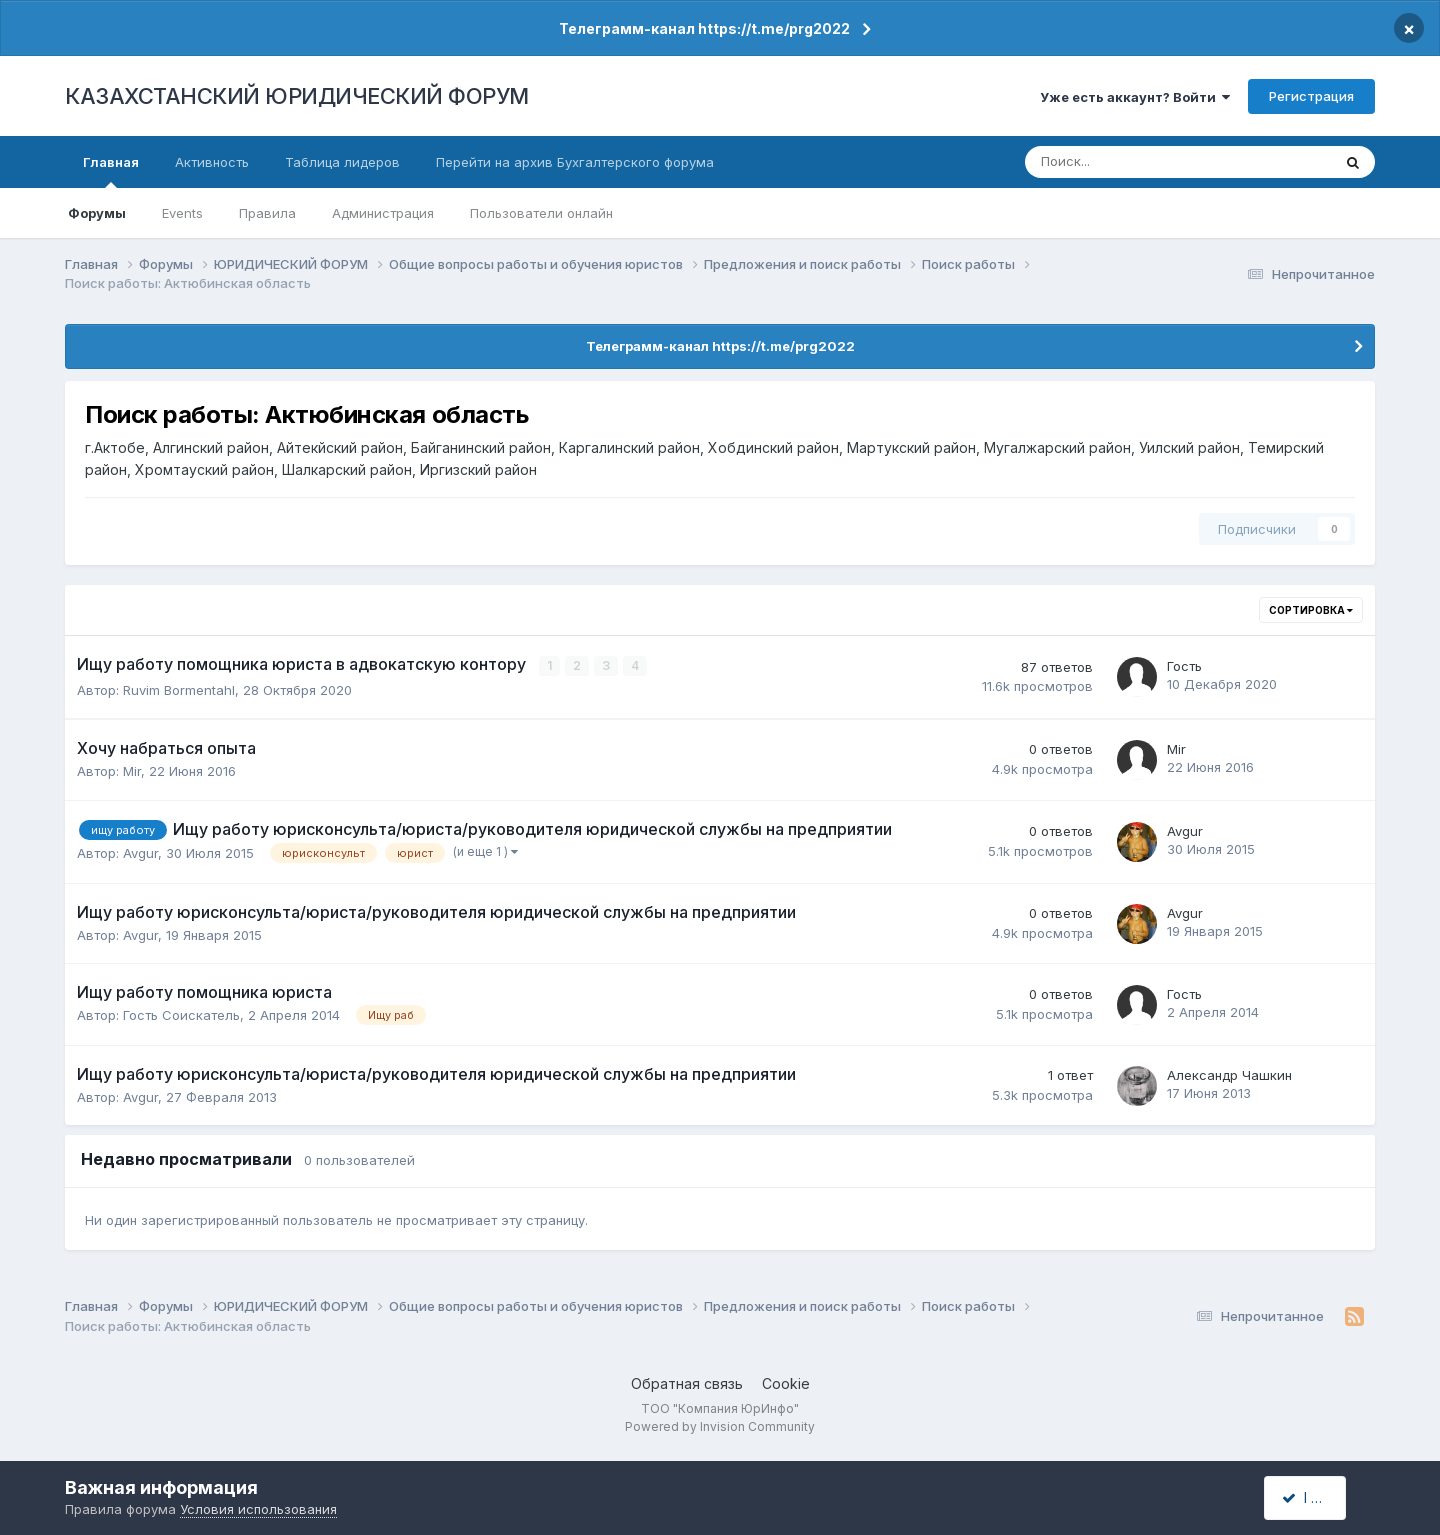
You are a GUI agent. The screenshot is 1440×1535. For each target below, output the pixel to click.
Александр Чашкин (1229, 1074)
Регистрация (1311, 96)
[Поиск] (1112, 162)
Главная (111, 171)
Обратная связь (687, 1383)
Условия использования (258, 1509)
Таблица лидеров (342, 162)
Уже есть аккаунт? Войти (1135, 97)
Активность (212, 162)
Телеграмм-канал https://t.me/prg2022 (704, 28)
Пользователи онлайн (541, 213)
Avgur (140, 853)
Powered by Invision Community (720, 1425)
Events (182, 213)
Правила (267, 213)
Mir (132, 771)
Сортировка (1311, 610)
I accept (1316, 1497)
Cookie (786, 1383)
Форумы (97, 213)
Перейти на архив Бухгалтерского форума (575, 162)
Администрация (383, 213)
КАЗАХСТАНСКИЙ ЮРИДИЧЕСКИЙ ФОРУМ (297, 96)
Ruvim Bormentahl (179, 689)
